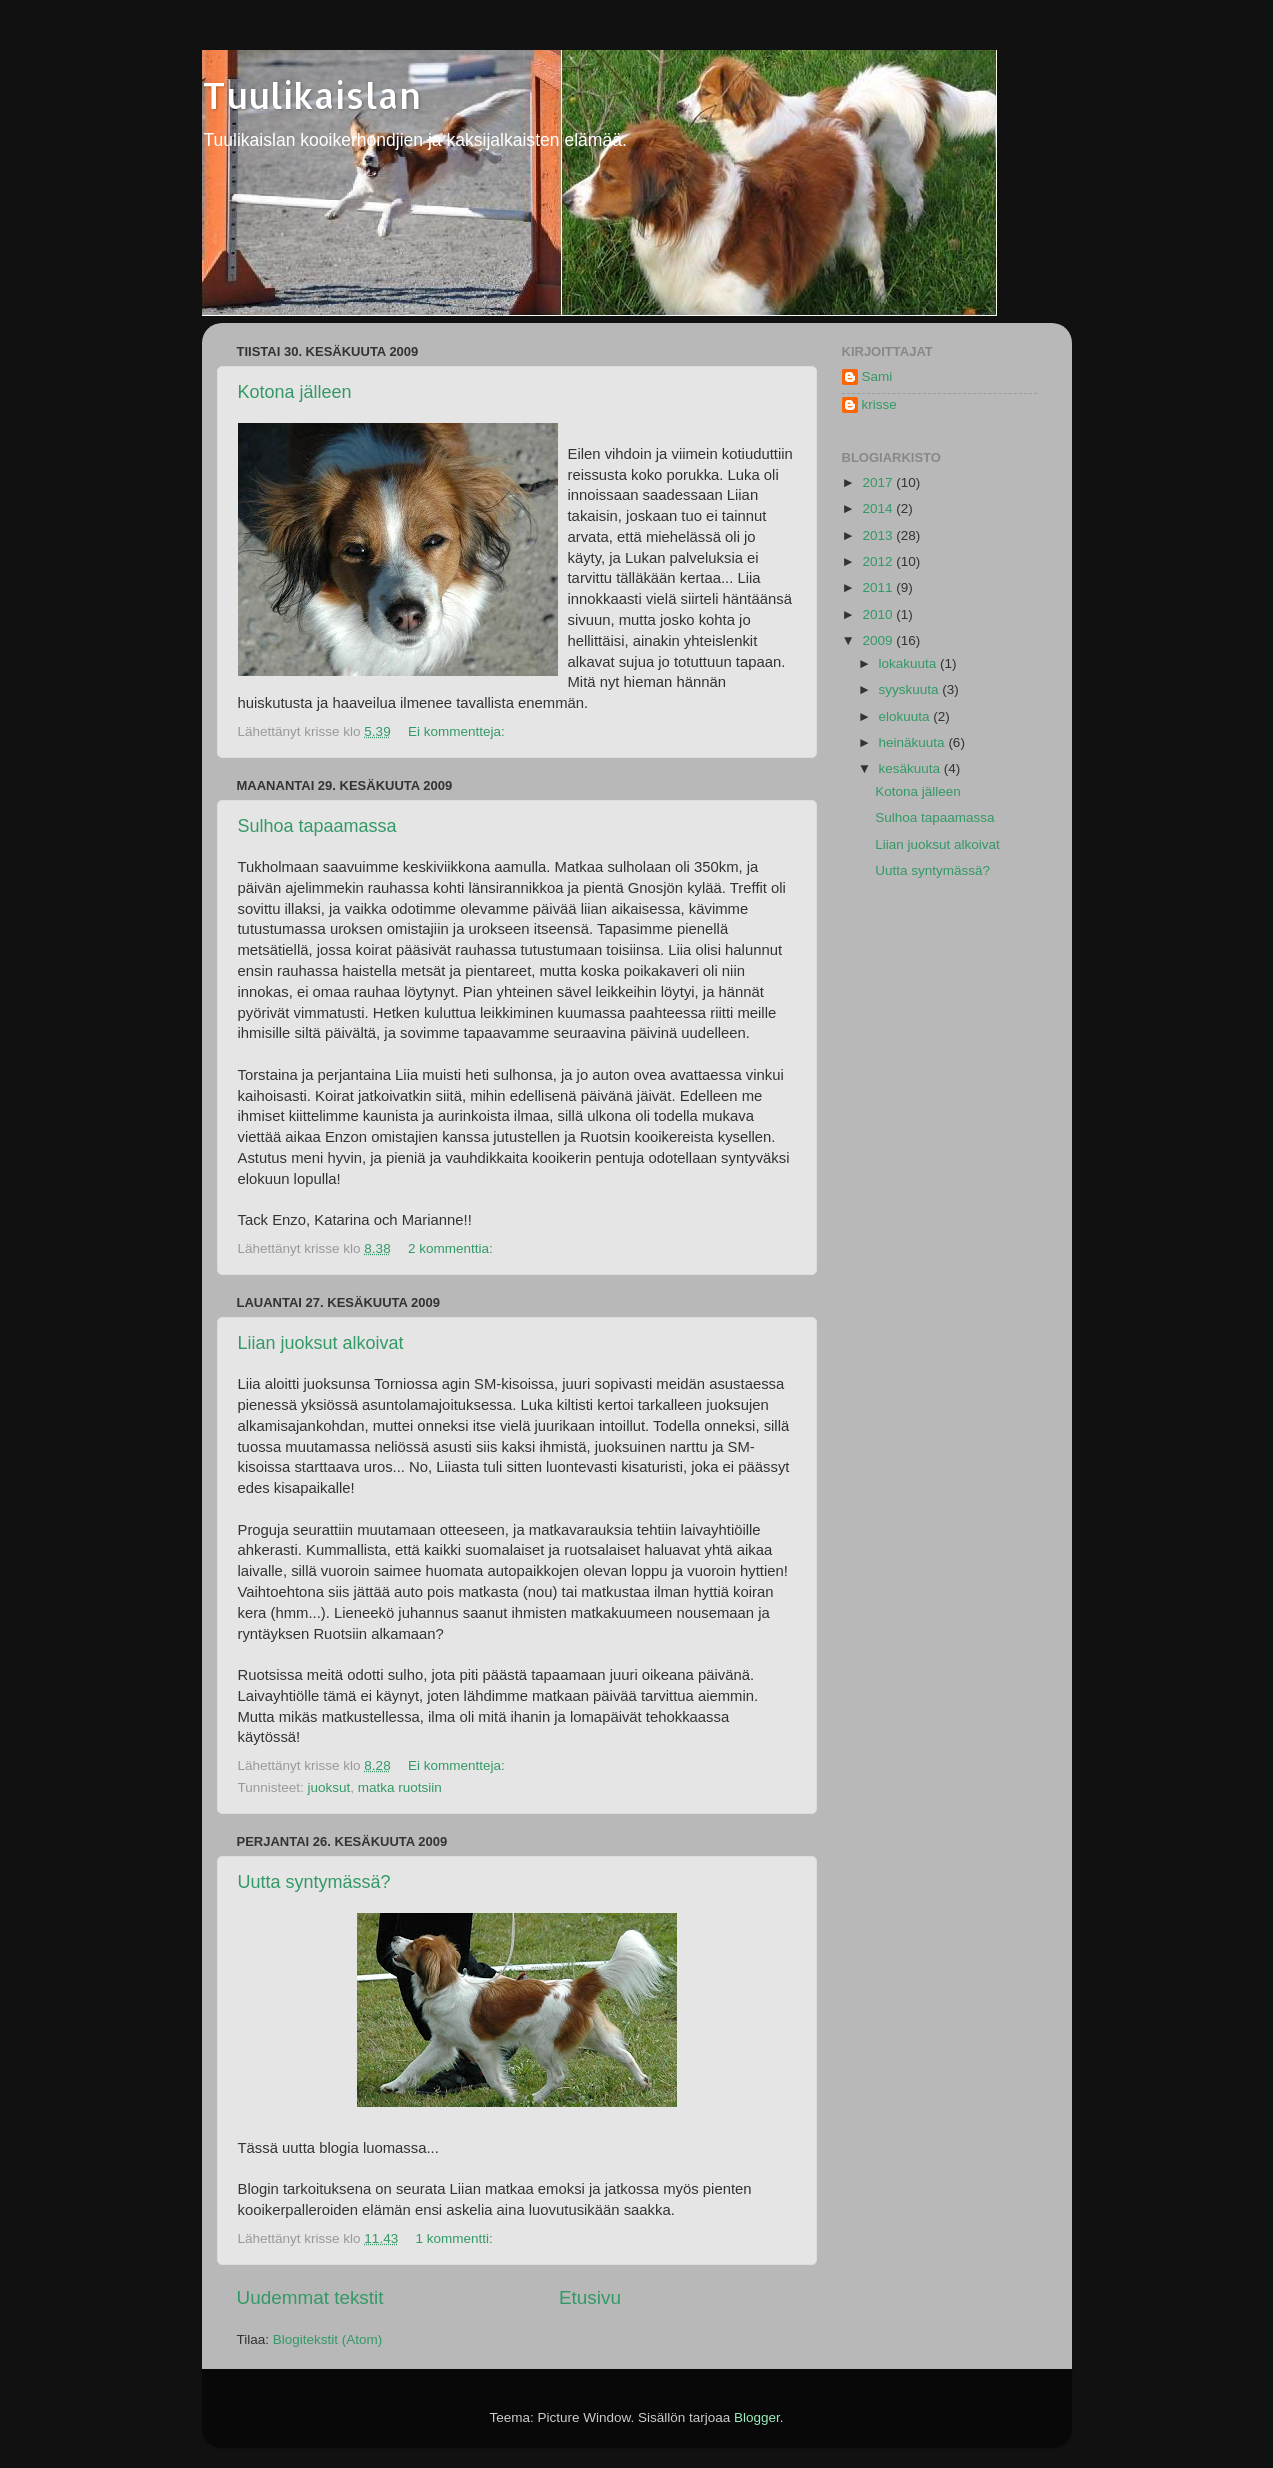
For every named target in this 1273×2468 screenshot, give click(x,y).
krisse (879, 404)
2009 (879, 640)
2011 (879, 587)
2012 (879, 561)
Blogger (757, 2417)
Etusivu (590, 2297)
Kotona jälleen (295, 392)
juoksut (329, 1787)
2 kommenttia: (452, 1248)
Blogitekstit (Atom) (328, 2339)
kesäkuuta (911, 768)
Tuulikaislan (311, 95)
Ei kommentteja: (458, 731)
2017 (879, 482)
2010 (879, 614)
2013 (879, 535)
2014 (879, 508)
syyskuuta (911, 689)
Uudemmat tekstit (310, 2297)
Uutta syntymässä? (314, 1882)
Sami (877, 376)
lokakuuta (910, 663)
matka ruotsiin (400, 1787)
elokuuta (906, 716)
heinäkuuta (914, 742)
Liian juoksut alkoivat (321, 1343)
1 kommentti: (455, 2238)
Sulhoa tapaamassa (317, 826)
